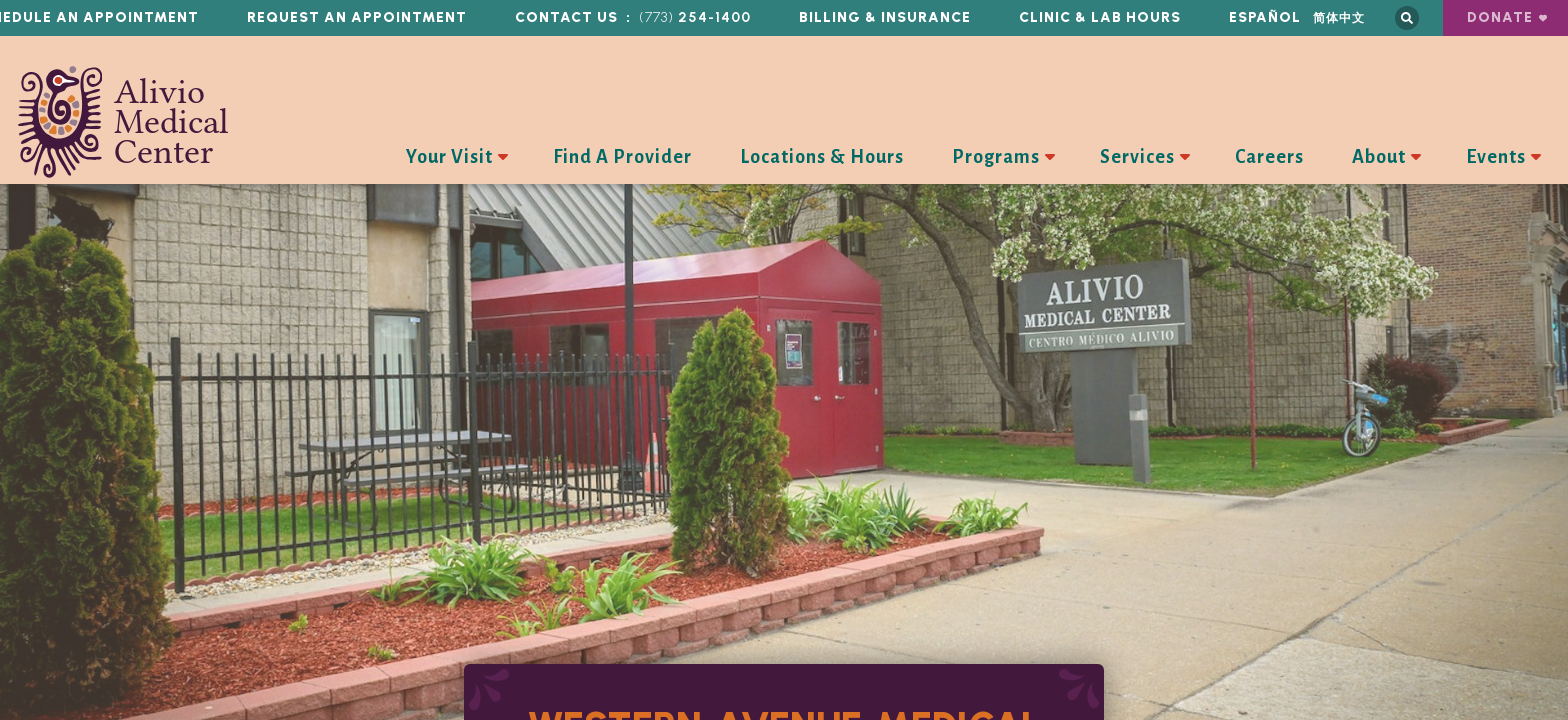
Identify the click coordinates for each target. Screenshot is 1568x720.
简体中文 (1339, 17)
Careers (1269, 157)
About (1379, 157)
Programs (996, 157)
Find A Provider (622, 157)
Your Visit (449, 157)
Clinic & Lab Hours (1100, 17)
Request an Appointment (357, 17)
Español (1265, 17)
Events (1496, 157)
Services (1137, 157)
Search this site (1407, 18)
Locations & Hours (822, 157)
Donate (1500, 17)
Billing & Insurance (885, 17)
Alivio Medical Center (123, 122)
